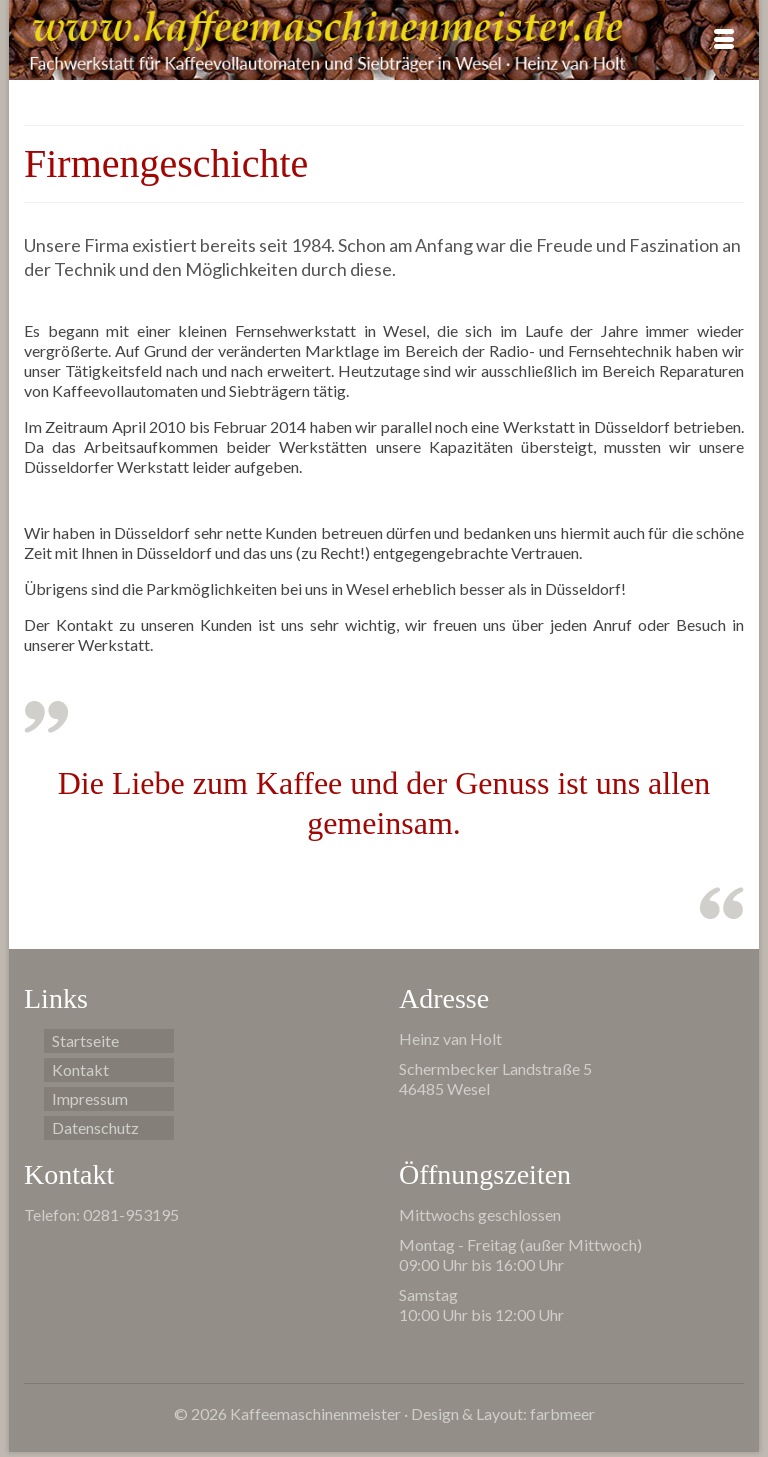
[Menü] (724, 40)
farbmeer (562, 1413)
